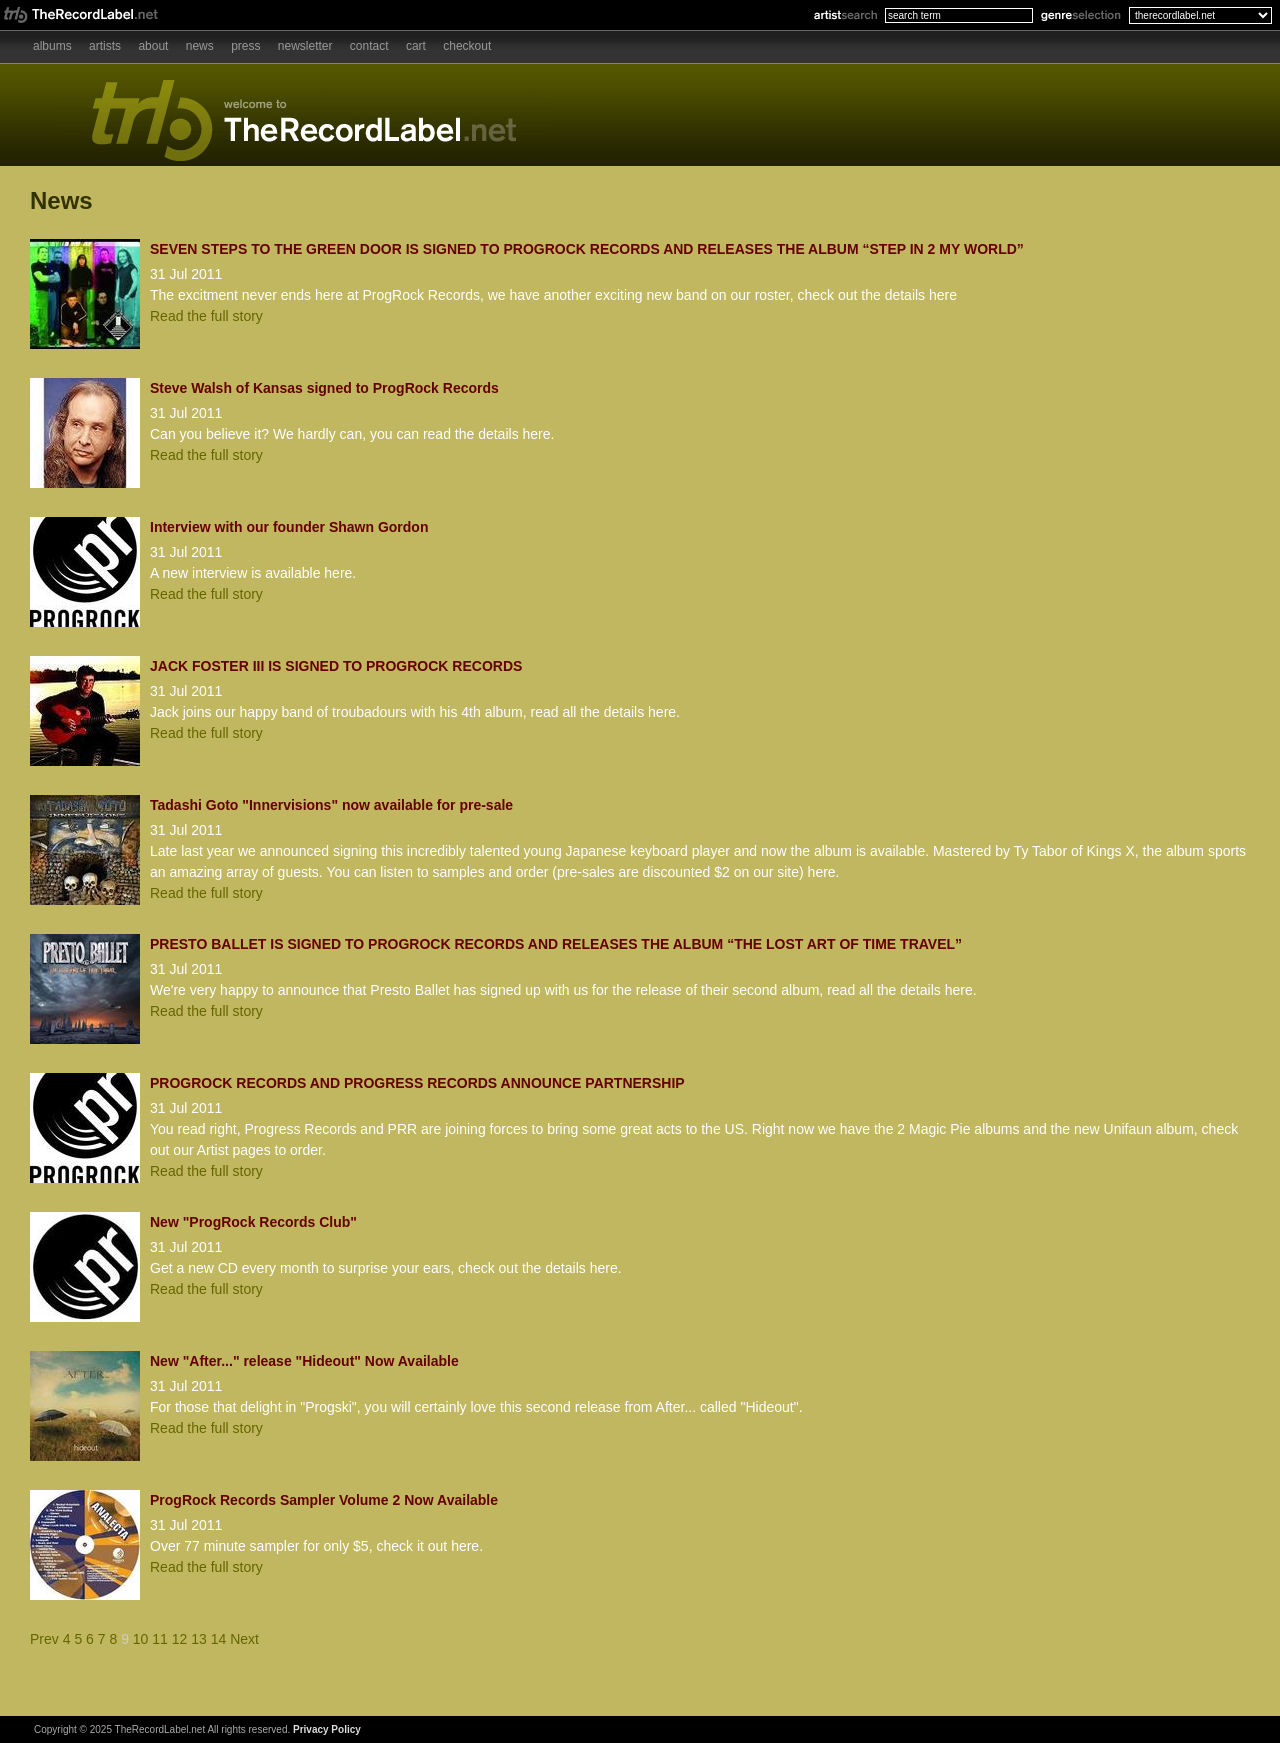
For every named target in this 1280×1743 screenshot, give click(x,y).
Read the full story (206, 316)
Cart (416, 46)
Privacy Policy (327, 1729)
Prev (44, 1639)
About (153, 46)
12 (180, 1639)
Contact (369, 46)
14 (219, 1639)
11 (160, 1639)
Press (245, 46)
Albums (52, 46)
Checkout (467, 46)
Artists (105, 46)
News (200, 46)
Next (244, 1639)
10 (141, 1639)
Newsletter (305, 46)
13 (199, 1639)
